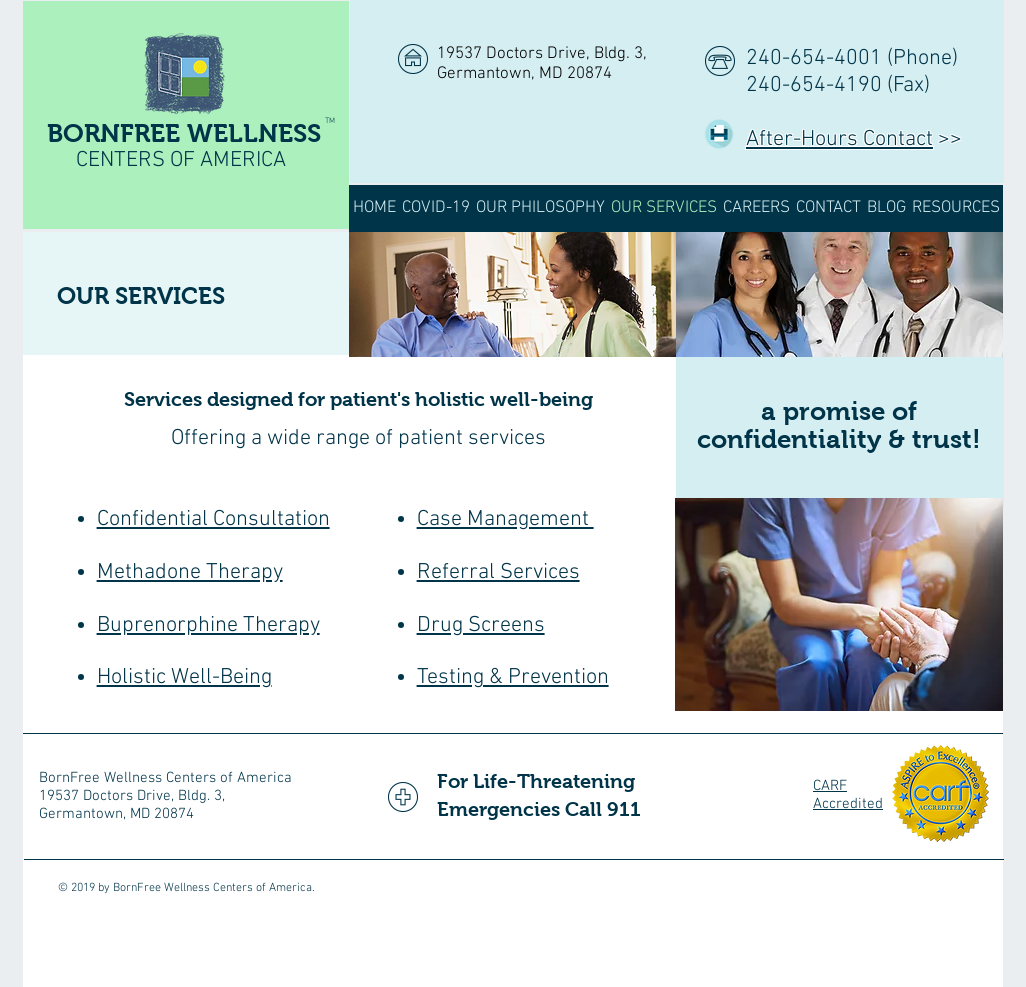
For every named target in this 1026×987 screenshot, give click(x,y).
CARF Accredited (848, 795)
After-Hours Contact (839, 139)
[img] (512, 294)
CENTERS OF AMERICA (181, 160)
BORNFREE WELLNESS (184, 133)
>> (947, 139)
